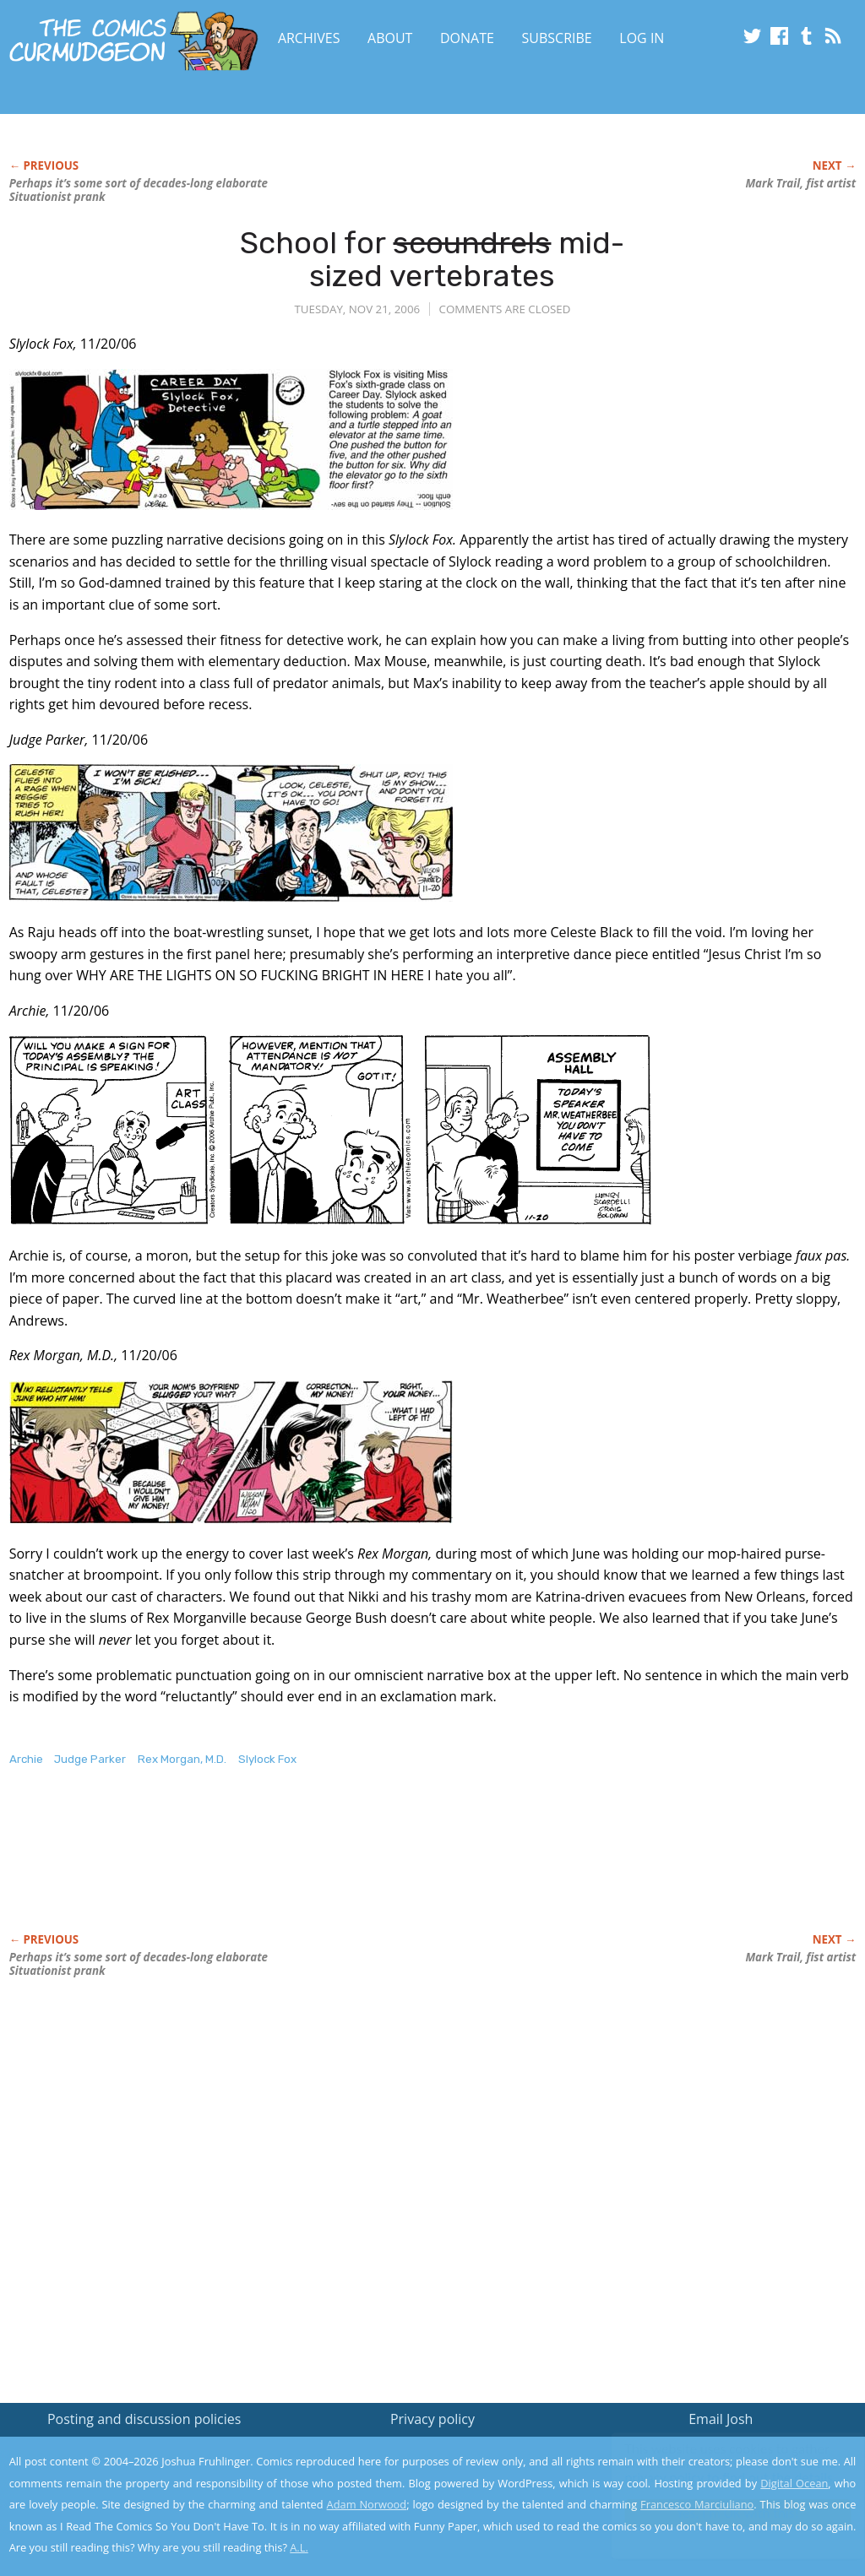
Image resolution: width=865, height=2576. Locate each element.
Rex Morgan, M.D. (182, 1759)
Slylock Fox (267, 1759)
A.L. (299, 2547)
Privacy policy (432, 2419)
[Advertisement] (316, 1868)
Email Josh (720, 2419)
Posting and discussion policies (144, 2419)
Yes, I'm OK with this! (722, 2513)
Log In (641, 38)
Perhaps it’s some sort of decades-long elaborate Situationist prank (138, 190)
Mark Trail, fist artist (800, 183)
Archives (309, 38)
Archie (26, 1759)
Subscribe (557, 38)
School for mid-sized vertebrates (432, 260)
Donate (467, 38)
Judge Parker (90, 1759)
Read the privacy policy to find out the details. (714, 2470)
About (389, 38)
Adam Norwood (367, 2504)
